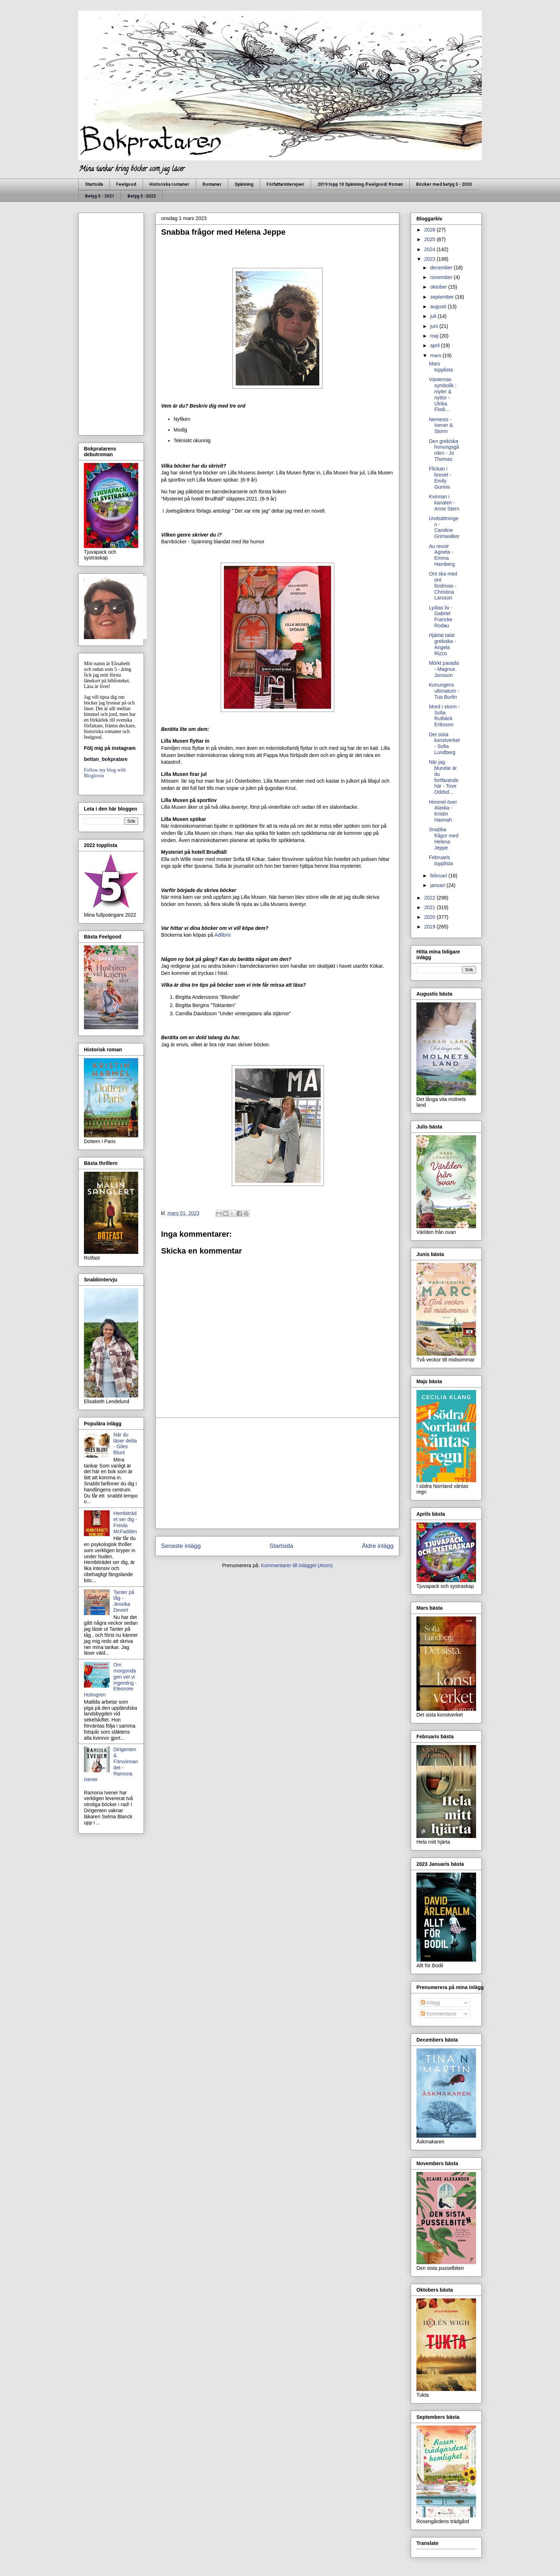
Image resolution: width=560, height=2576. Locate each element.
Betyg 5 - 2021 (99, 196)
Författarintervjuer (285, 184)
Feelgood (126, 184)
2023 (430, 259)
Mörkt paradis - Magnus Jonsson (444, 669)
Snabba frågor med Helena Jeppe (444, 838)
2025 (430, 239)
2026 (430, 230)
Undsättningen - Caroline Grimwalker (444, 527)
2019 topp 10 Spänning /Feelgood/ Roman (360, 184)
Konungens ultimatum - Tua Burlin (444, 691)
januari (438, 885)
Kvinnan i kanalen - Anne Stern (444, 503)
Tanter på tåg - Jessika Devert (124, 1601)
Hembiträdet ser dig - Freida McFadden (125, 1522)
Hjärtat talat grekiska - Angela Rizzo (442, 644)
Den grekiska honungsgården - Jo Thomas (444, 450)
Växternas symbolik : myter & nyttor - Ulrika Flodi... (442, 394)
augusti (439, 306)
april (435, 345)
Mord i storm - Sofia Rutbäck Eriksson (444, 715)
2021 (430, 907)
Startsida (94, 184)
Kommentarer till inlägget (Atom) (297, 1565)
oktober (439, 287)
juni (434, 326)
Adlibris (222, 935)
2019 (430, 927)
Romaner (211, 184)
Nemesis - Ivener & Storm (441, 425)
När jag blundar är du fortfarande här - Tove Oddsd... (444, 777)
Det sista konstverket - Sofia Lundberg (444, 743)
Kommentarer (439, 2014)
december (442, 267)
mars (436, 355)
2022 (430, 898)
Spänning (244, 184)
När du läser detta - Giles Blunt (125, 1443)
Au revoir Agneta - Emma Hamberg (442, 555)
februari (439, 875)
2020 (430, 917)
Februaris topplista (441, 860)
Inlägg (430, 2003)
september (442, 297)
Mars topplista (441, 367)
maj (434, 336)
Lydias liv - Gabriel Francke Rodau (440, 616)
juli (434, 316)
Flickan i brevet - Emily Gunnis (440, 477)
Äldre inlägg (378, 1546)
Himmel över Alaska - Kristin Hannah (443, 811)
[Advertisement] (277, 1473)
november (442, 277)
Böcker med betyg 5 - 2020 (444, 184)
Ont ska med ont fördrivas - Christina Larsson (443, 586)
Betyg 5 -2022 (142, 196)
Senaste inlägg (181, 1546)
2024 (430, 249)
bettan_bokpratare (106, 759)
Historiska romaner (169, 184)
